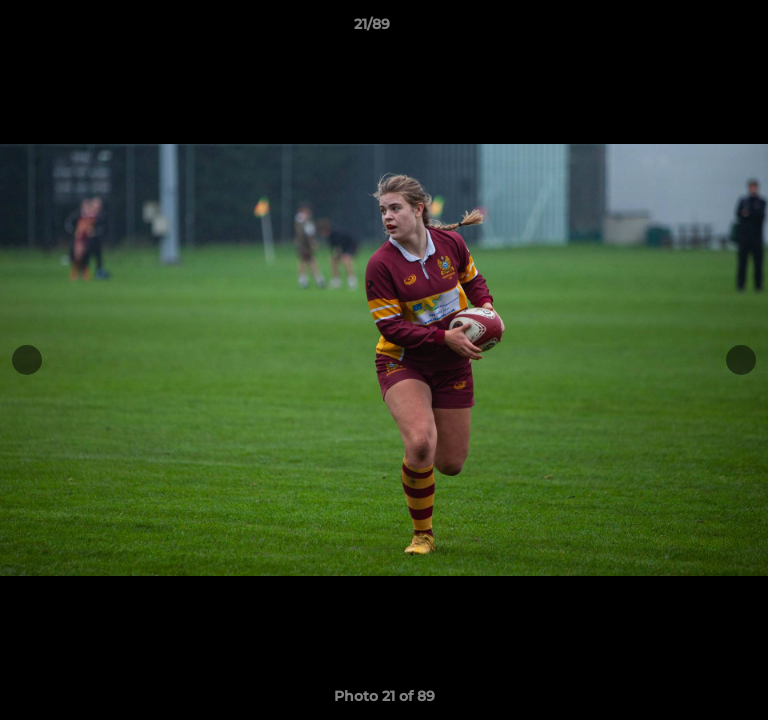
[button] (696, 29)
